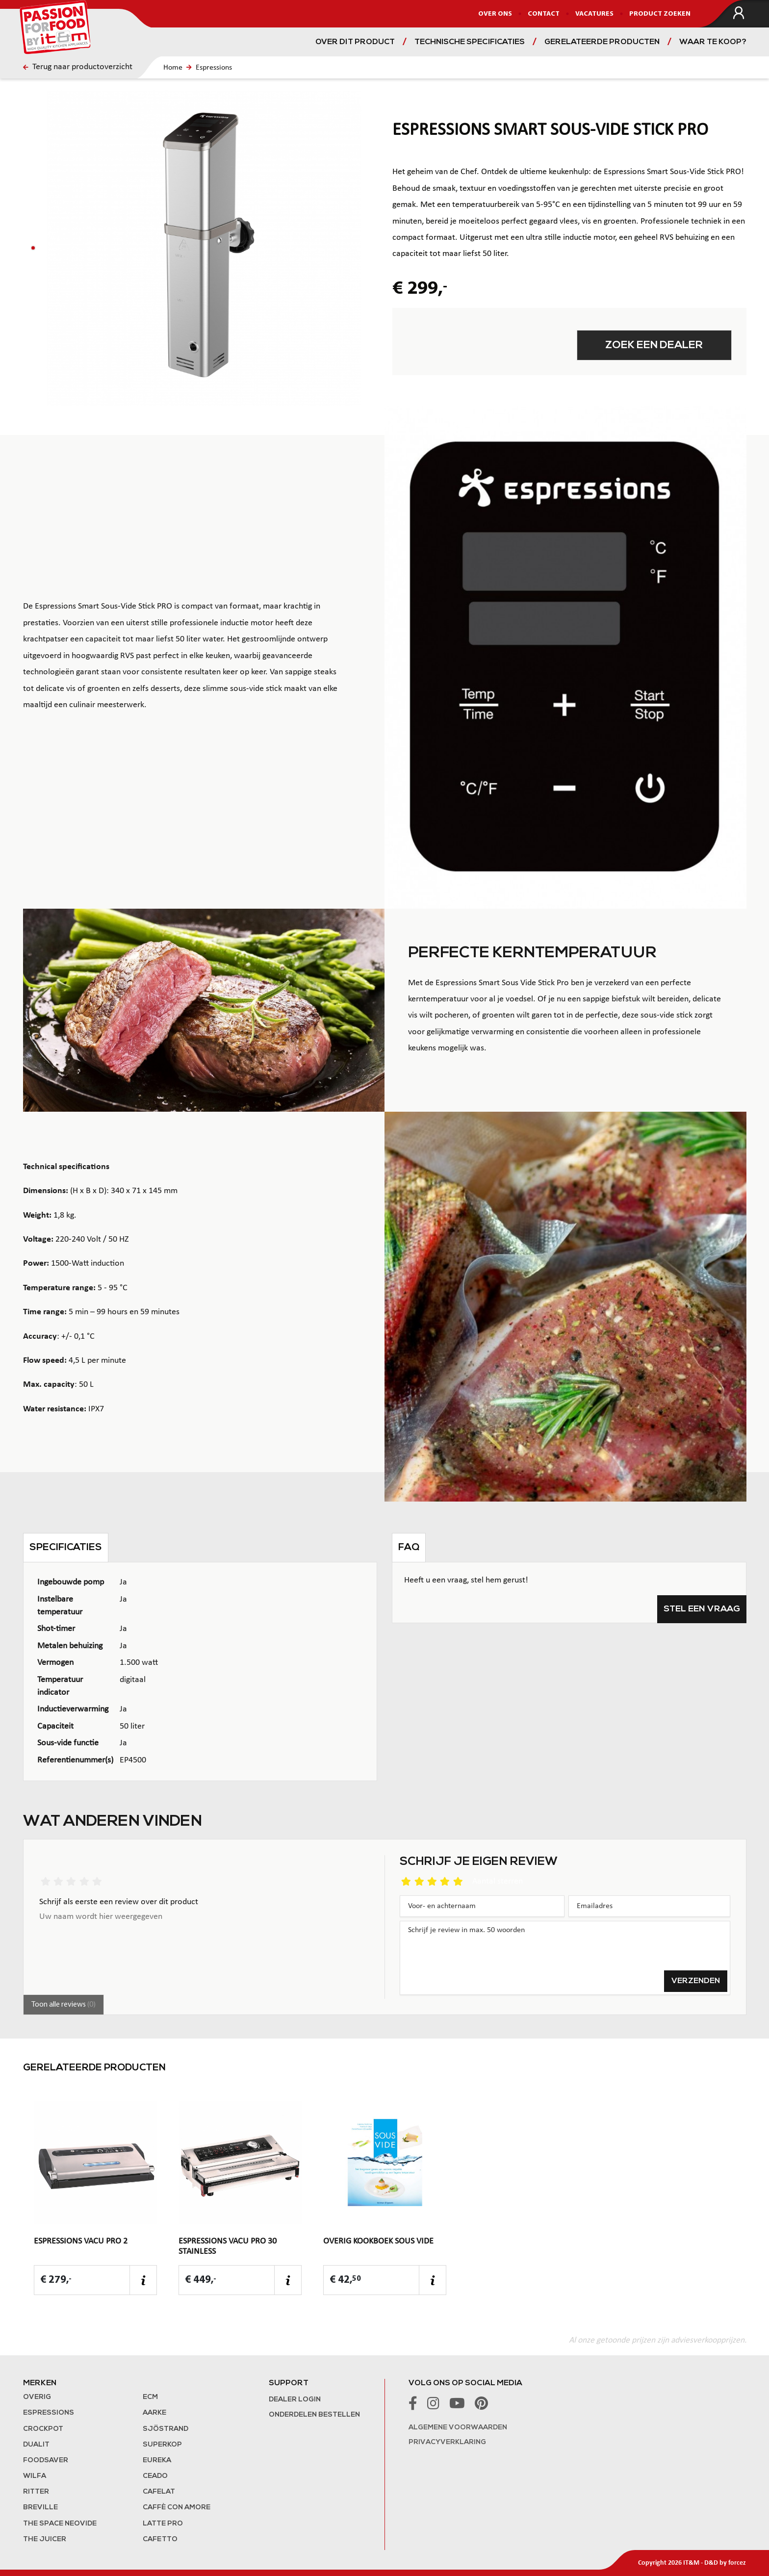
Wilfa (34, 2476)
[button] (33, 248)
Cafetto (160, 2539)
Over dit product (355, 42)
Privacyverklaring (447, 2442)
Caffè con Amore (176, 2507)
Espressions (214, 68)
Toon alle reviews (63, 2005)
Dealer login (295, 2399)
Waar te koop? (712, 42)
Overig (37, 2397)
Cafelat (159, 2492)
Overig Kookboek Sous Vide (378, 2241)
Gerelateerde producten (602, 42)
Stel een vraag (702, 1609)
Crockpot (43, 2429)
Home (172, 68)
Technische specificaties (469, 42)
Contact (544, 14)
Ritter (36, 2492)
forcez (737, 2563)
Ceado (155, 2476)
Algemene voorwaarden (458, 2427)
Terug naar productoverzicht (77, 67)
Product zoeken (660, 14)
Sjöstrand (165, 2429)
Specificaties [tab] (65, 1548)
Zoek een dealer (654, 345)
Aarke (154, 2413)
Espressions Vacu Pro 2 (81, 2241)
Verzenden (695, 1981)
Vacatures (594, 14)
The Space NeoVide (60, 2523)
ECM (150, 2397)
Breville (40, 2507)
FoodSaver (45, 2460)
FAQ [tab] (408, 1548)
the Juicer (44, 2539)
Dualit (36, 2444)
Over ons (495, 14)
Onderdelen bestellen (314, 2415)
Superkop (162, 2444)
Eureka (157, 2460)
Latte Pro (163, 2523)
